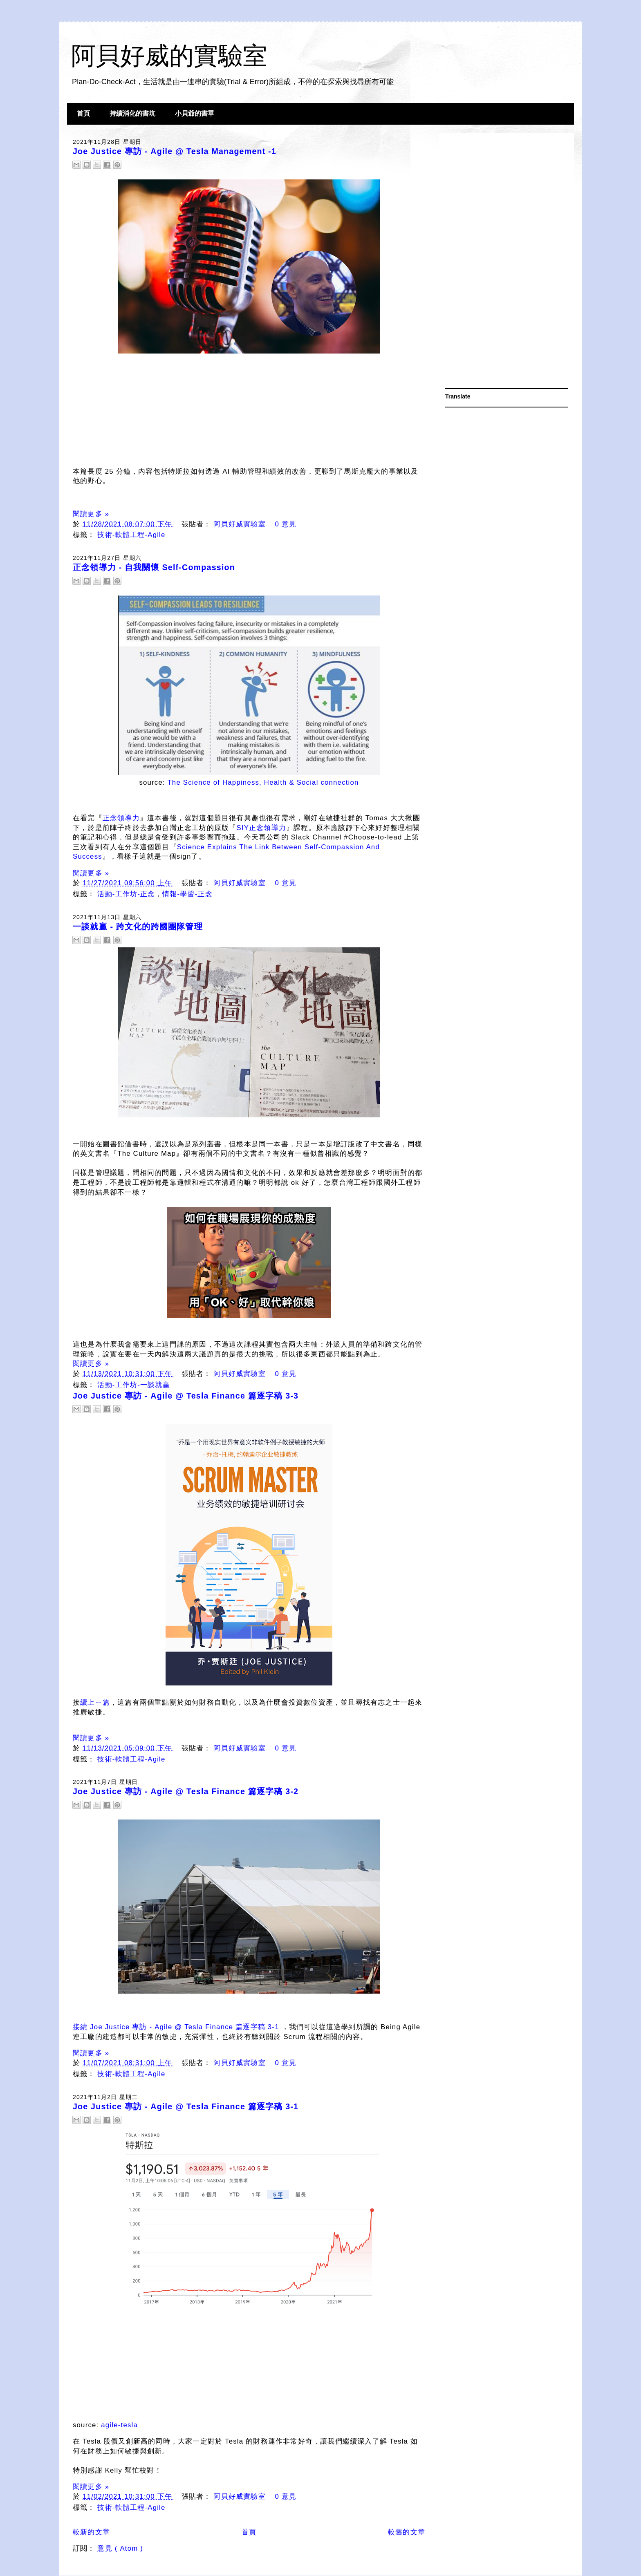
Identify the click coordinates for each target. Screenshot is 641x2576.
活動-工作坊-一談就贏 (133, 1385)
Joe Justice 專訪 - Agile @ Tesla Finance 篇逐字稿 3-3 (185, 1395)
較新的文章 (91, 2532)
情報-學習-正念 (187, 894)
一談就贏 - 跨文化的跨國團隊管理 (138, 926)
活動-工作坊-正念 (127, 894)
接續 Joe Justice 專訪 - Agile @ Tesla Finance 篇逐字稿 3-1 (176, 2027)
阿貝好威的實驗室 (169, 55)
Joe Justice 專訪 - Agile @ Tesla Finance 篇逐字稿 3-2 (185, 1791)
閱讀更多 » (91, 514)
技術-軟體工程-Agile (131, 535)
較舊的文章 (406, 2532)
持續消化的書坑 (132, 113)
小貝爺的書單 (194, 113)
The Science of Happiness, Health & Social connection (263, 782)
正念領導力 (121, 818)
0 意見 (286, 524)
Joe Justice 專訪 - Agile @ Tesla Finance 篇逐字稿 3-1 (185, 2106)
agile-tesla (119, 2425)
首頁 (83, 113)
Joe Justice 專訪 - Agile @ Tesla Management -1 (174, 151)
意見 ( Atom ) (120, 2548)
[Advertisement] (506, 261)
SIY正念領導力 (261, 828)
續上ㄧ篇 (95, 1702)
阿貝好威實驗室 (240, 524)
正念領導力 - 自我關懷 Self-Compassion (154, 567)
